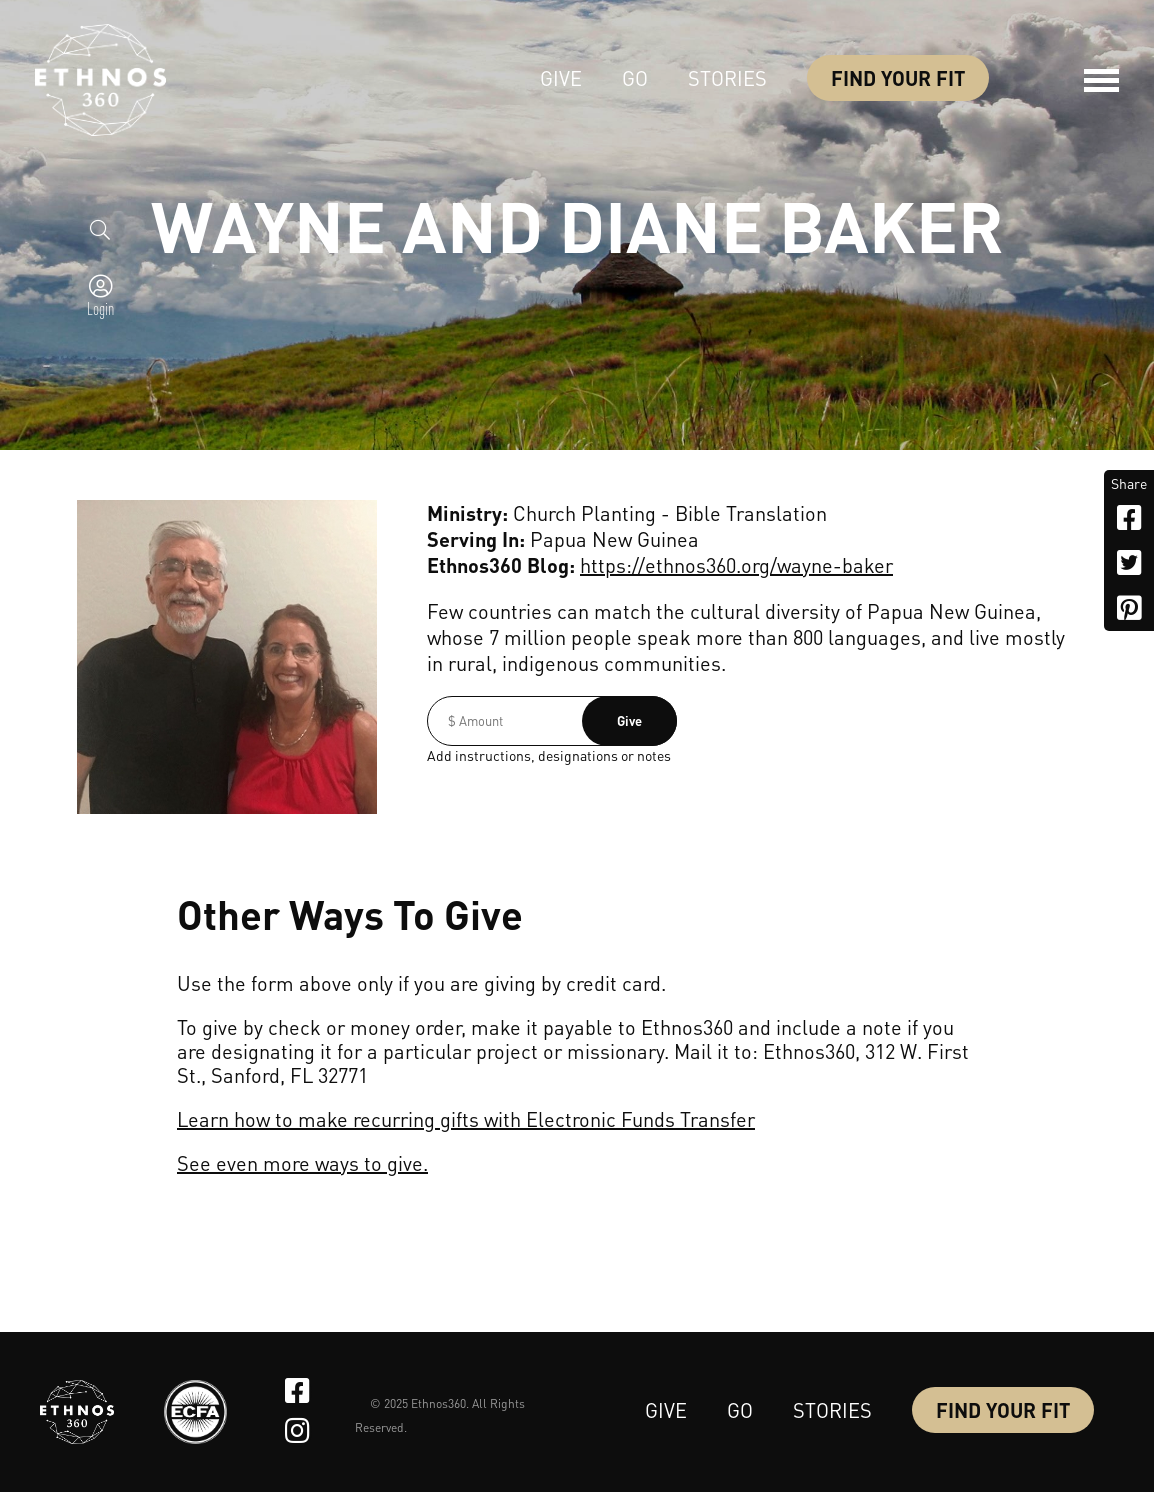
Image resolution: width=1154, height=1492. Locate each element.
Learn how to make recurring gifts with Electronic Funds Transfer (466, 1119)
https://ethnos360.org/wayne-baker (736, 565)
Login (100, 308)
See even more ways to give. (302, 1163)
